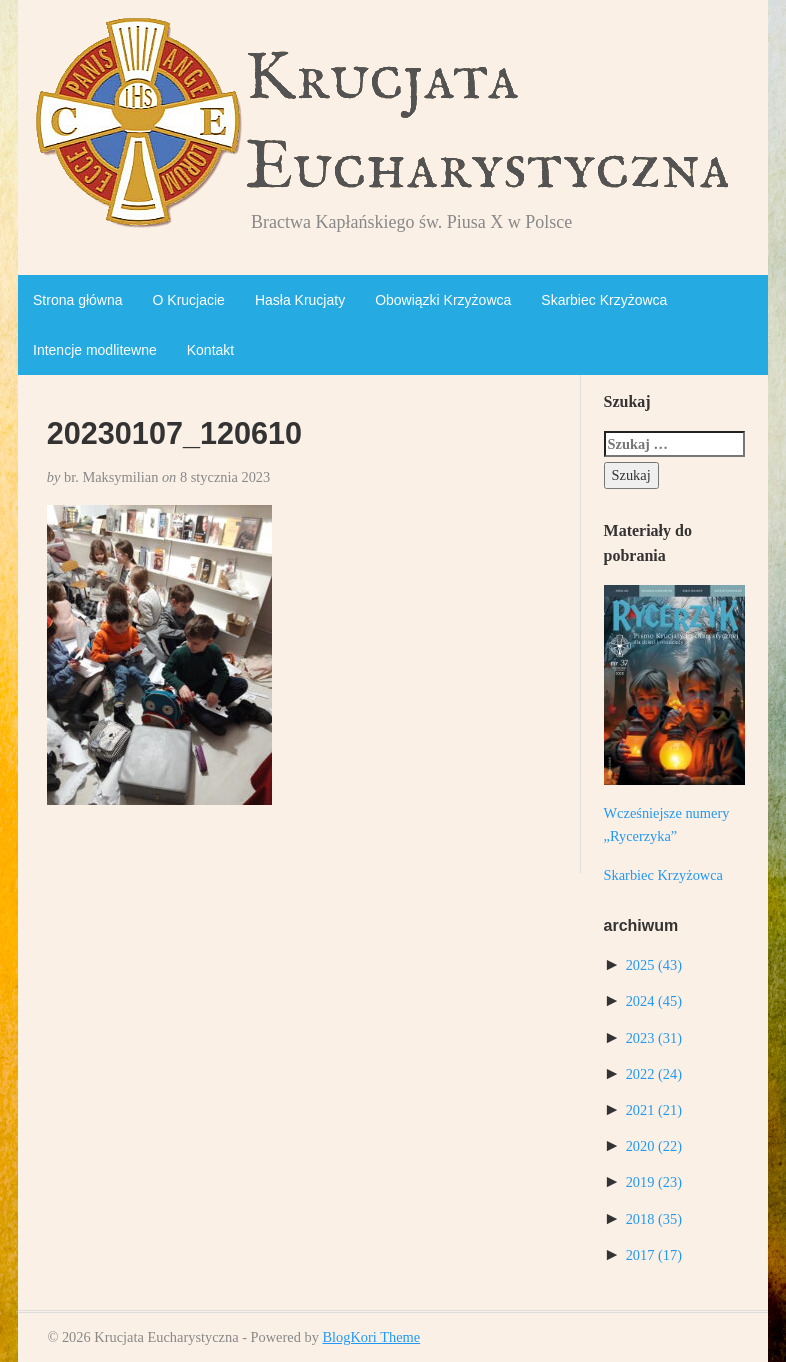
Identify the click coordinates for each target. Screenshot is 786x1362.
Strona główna (78, 300)
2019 (654, 1182)
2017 (654, 1255)
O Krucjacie (189, 300)
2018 (654, 1219)
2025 (654, 965)
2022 (654, 1074)
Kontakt (210, 350)
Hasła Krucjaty (300, 300)
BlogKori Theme (371, 1337)
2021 (654, 1110)
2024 (654, 1001)
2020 (654, 1146)
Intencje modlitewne (95, 350)
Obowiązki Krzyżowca (443, 300)
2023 (654, 1038)
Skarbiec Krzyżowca (604, 300)
